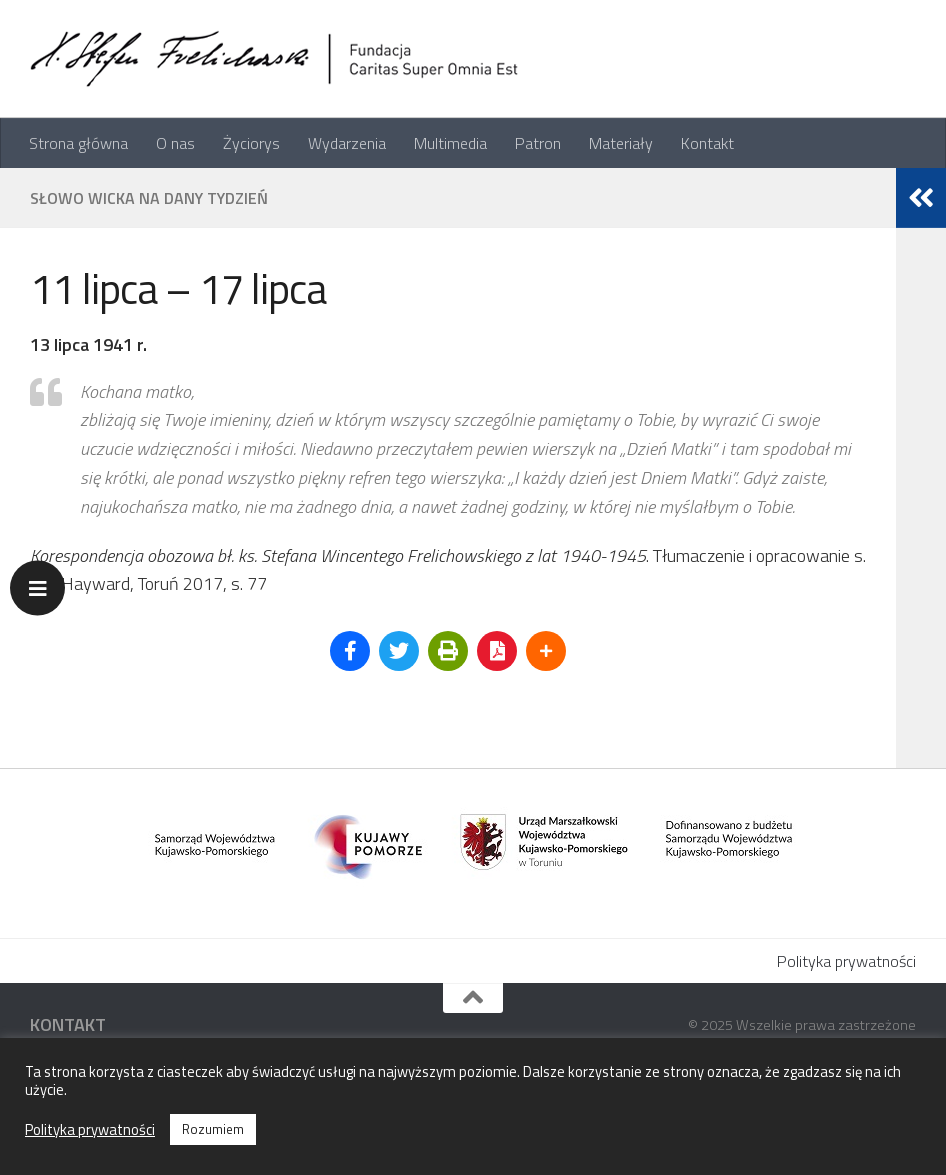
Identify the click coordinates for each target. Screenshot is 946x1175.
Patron (538, 143)
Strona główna (78, 143)
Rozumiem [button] (213, 1129)
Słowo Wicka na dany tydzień (149, 198)
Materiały (621, 143)
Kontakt (707, 143)
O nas (175, 143)
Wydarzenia (347, 143)
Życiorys (251, 143)
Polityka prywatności (846, 961)
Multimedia (450, 143)
